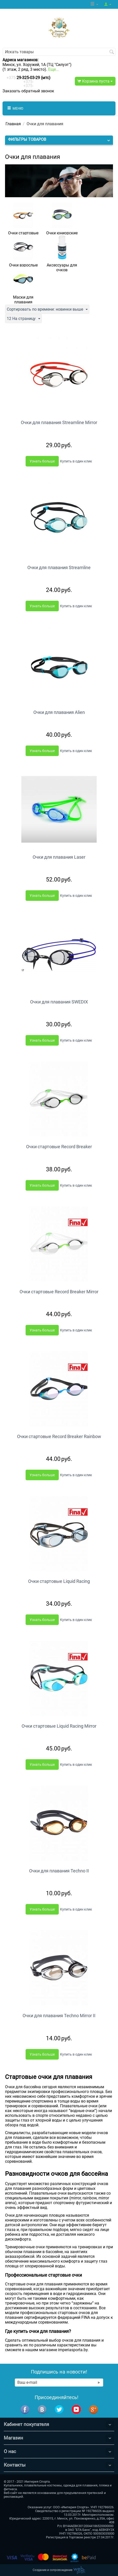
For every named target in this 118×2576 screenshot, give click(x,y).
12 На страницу (23, 318)
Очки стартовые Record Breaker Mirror (59, 1291)
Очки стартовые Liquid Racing (59, 1581)
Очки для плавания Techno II (59, 1870)
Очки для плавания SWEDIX (59, 1001)
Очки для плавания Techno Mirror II (59, 2015)
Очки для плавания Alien (59, 712)
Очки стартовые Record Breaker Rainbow (59, 1436)
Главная (13, 123)
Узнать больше (42, 461)
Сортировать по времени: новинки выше (47, 309)
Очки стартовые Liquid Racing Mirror (59, 1726)
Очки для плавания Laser (59, 857)
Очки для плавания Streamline (59, 567)
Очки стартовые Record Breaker (59, 1146)
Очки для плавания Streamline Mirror (59, 422)
